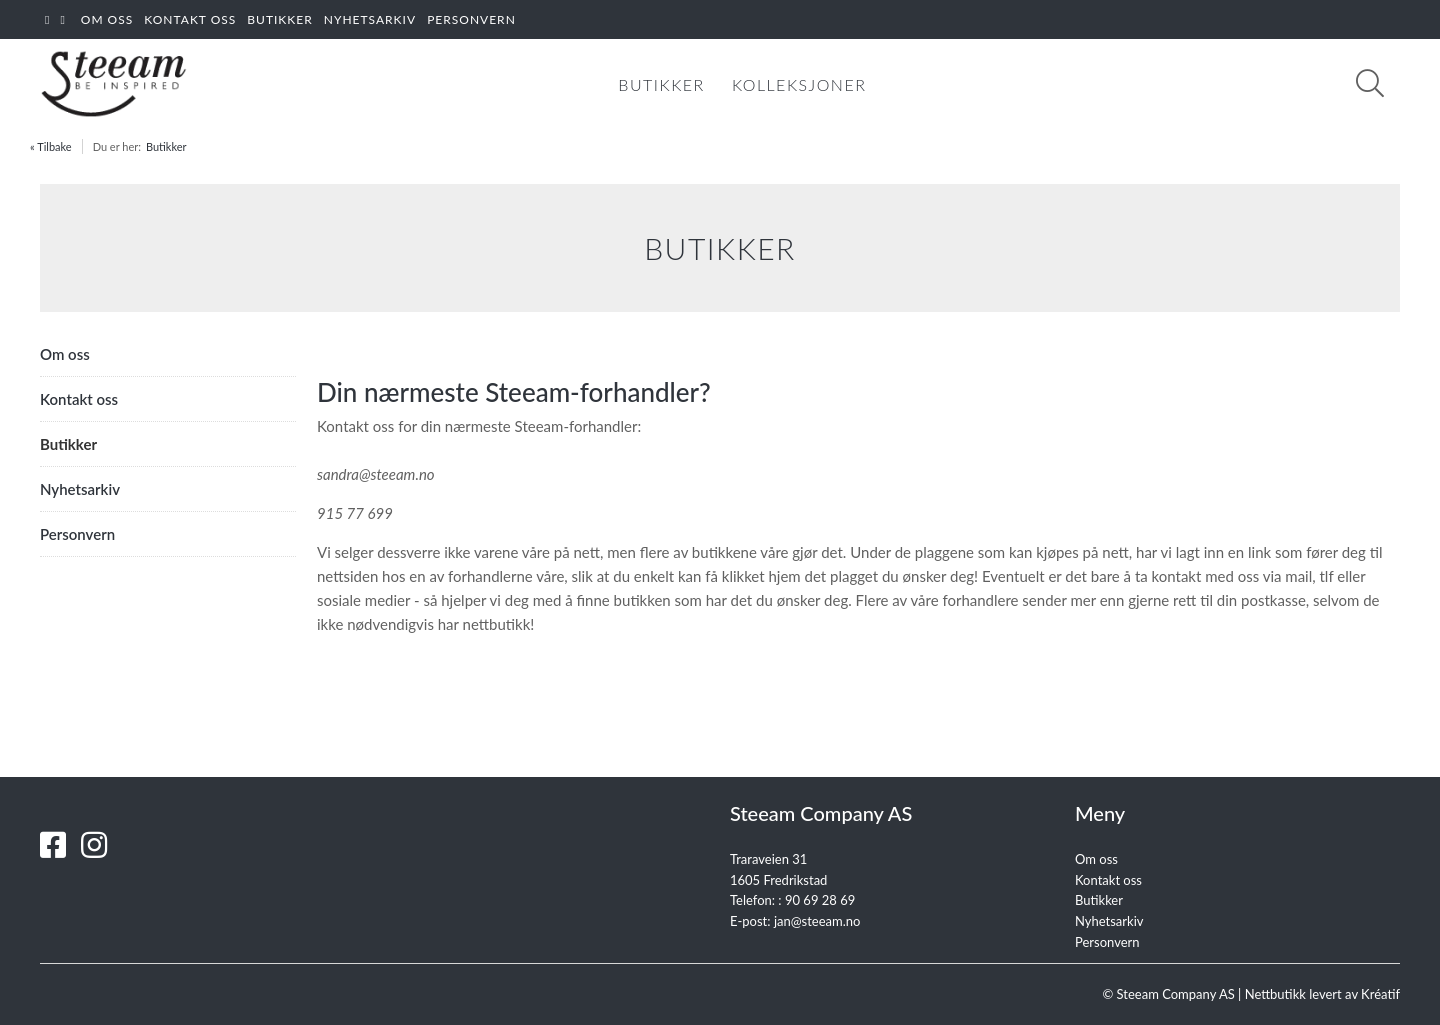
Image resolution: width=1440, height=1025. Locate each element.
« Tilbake (51, 146)
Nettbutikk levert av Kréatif (1322, 994)
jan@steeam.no (817, 921)
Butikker (166, 146)
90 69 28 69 (820, 900)
